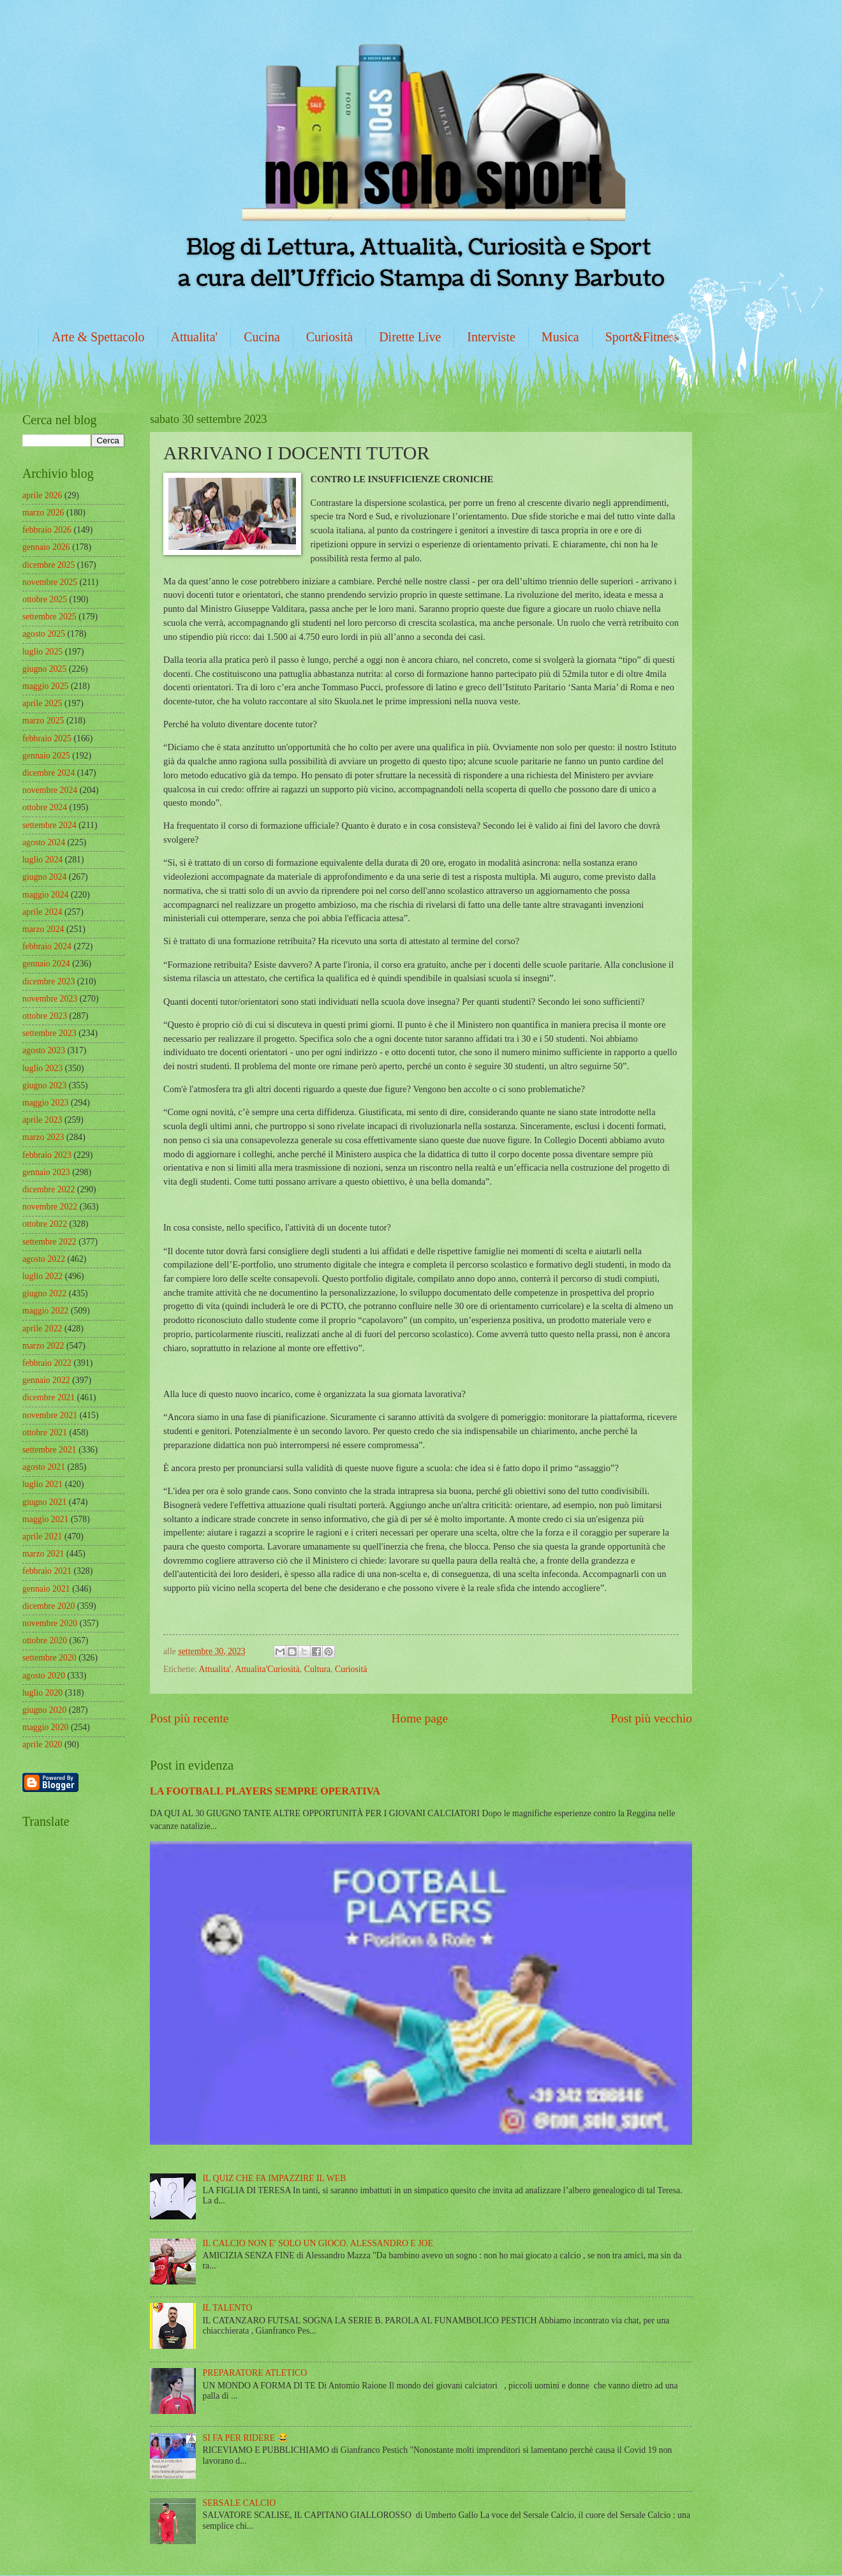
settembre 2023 (49, 1033)
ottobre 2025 (44, 599)
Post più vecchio (651, 1718)
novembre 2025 (49, 582)
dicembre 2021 (48, 1397)
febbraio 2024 (46, 946)
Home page (420, 1718)
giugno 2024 (44, 877)
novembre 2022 (49, 1206)
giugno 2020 (44, 1710)
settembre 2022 (49, 1242)
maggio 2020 (45, 1727)
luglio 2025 (42, 651)
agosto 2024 (43, 842)
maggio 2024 (45, 894)
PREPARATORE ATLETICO (255, 2373)
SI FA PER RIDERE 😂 (245, 2438)
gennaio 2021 (46, 1589)
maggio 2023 (45, 1102)
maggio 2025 (45, 686)
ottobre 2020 (44, 1640)
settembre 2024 (49, 825)
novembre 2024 (49, 790)
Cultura (317, 1669)
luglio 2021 (42, 1484)
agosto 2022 (43, 1259)
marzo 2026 (43, 512)
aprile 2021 (42, 1536)
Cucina (262, 337)
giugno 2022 (44, 1293)
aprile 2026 (42, 495)
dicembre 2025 (48, 565)
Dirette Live (410, 337)
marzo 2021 (43, 1553)
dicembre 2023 (48, 981)
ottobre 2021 (44, 1432)
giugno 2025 (44, 669)
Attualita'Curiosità (267, 1669)
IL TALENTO (228, 2308)
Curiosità (329, 337)
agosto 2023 (43, 1050)
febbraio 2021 (46, 1571)
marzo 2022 (43, 1346)
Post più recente (189, 1718)
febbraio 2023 (46, 1155)
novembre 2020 (49, 1623)
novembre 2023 (49, 998)
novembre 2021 (49, 1415)
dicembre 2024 (48, 773)
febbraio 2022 (46, 1363)
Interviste (491, 337)
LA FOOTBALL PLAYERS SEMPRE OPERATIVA (265, 1791)
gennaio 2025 (46, 755)
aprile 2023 (42, 1120)
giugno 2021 (44, 1502)
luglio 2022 (42, 1276)
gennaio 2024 (46, 963)
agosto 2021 (43, 1467)
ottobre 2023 (44, 1016)
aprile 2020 (42, 1744)
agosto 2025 (43, 634)
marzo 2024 (43, 929)
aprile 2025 (42, 703)
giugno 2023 (44, 1085)
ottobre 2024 (44, 807)
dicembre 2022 (48, 1189)
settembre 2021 (49, 1450)
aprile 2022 (42, 1328)
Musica (560, 337)
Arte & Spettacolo (98, 337)
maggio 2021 (45, 1519)
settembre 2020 (49, 1657)
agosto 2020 (43, 1675)
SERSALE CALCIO (239, 2503)
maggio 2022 (45, 1310)
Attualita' (194, 337)
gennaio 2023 (46, 1172)
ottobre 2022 (44, 1224)
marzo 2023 (43, 1137)
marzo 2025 (43, 720)
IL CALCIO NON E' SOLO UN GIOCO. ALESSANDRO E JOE (318, 2243)
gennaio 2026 (46, 547)
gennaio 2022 (46, 1380)
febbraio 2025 (46, 738)
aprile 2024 (42, 912)
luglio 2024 (42, 859)
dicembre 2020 (48, 1606)
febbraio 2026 (46, 530)
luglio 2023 (42, 1068)
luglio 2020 (42, 1693)
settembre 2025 (49, 616)
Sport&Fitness (642, 337)
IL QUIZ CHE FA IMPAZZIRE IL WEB (274, 2178)
